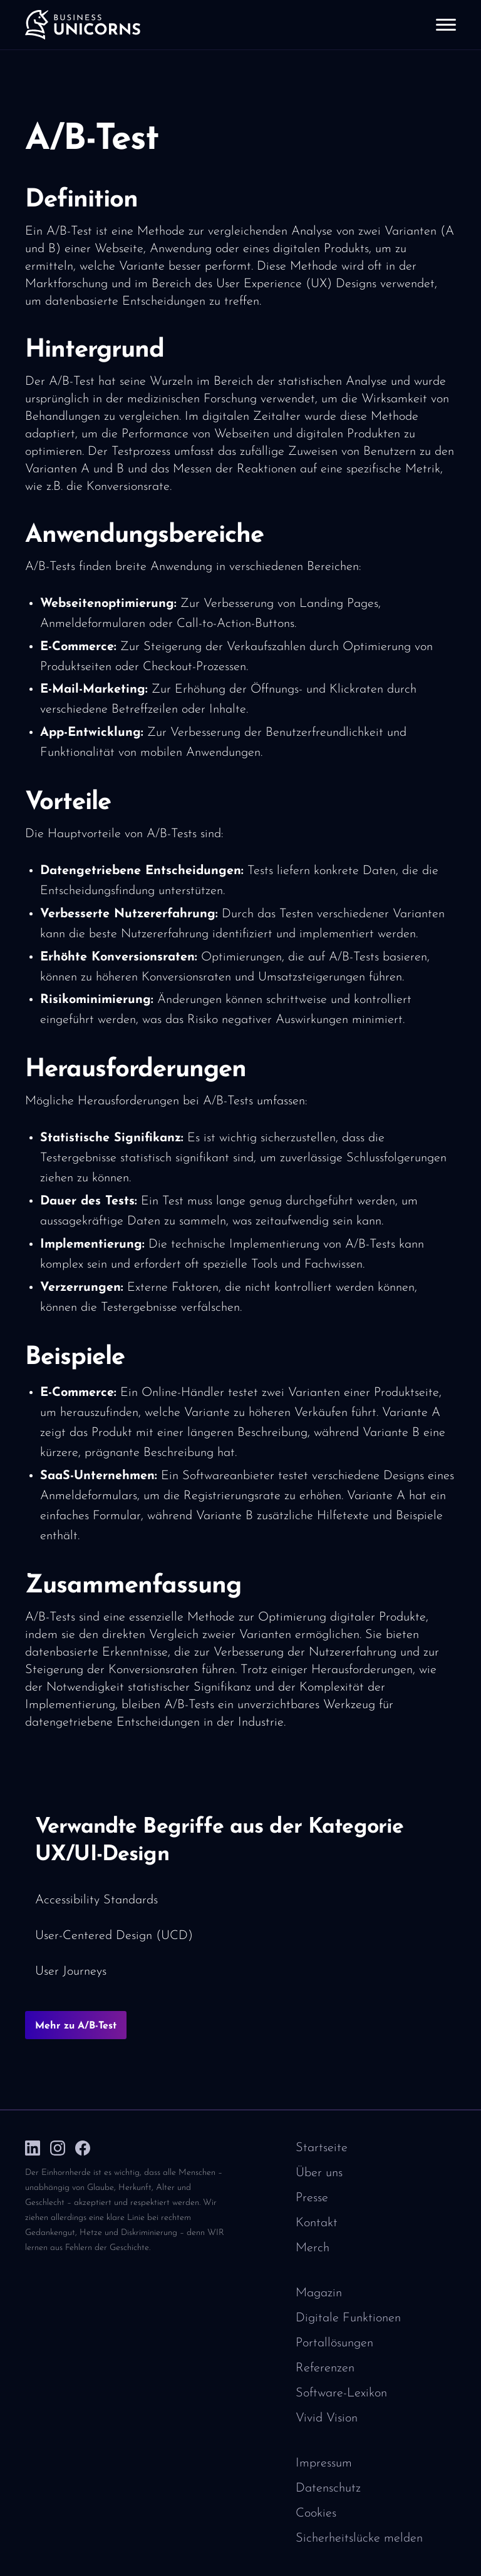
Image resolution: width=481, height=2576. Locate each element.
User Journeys (70, 1971)
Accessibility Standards (96, 1900)
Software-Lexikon (341, 2393)
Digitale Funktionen (348, 2318)
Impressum (324, 2463)
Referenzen (325, 2368)
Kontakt (317, 2223)
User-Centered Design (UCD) (114, 1936)
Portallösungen (334, 2343)
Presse (312, 2198)
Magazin (319, 2293)
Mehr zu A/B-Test (75, 2026)
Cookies (316, 2513)
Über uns (319, 2173)
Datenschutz (328, 2488)
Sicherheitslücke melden (359, 2538)
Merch (312, 2248)
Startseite (322, 2148)
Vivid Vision (327, 2418)
